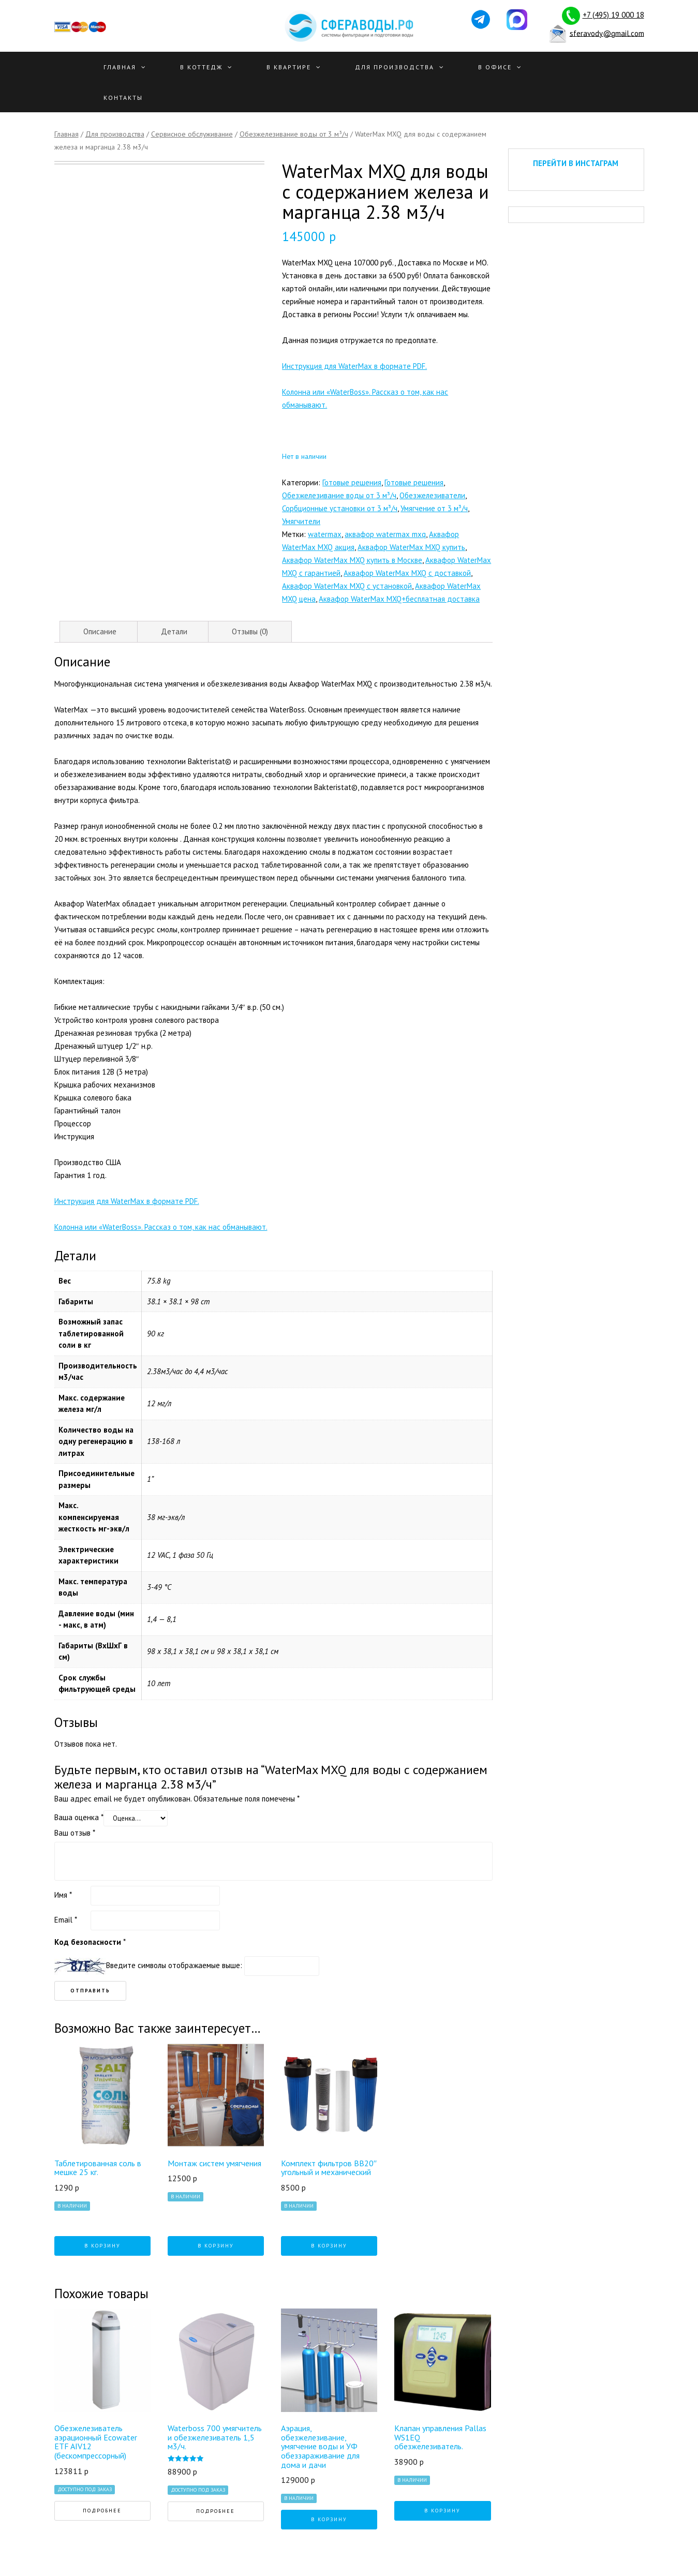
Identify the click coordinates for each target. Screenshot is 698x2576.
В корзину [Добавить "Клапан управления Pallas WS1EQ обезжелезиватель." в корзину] (442, 2510)
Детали (174, 631)
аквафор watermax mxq (385, 534)
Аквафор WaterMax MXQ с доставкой (407, 573)
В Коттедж (201, 67)
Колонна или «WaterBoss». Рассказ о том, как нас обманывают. (161, 1227)
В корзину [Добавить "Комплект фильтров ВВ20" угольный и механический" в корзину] (329, 2245)
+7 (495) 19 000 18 (613, 15)
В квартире (288, 67)
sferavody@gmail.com (607, 33)
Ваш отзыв (74, 1833)
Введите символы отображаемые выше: (174, 1965)
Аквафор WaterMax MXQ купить (411, 547)
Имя (63, 1895)
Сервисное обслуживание (192, 134)
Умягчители (301, 521)
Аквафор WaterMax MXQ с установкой (347, 586)
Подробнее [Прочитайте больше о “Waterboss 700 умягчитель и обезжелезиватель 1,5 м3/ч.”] (215, 2511)
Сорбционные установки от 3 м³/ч (339, 508)
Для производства (394, 67)
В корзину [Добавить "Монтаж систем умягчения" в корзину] (216, 2245)
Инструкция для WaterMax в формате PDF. (354, 366)
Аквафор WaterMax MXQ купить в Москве (352, 560)
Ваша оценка (78, 1817)
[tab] (100, 632)
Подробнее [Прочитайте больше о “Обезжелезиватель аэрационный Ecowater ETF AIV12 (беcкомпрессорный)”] (102, 2510)
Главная (119, 67)
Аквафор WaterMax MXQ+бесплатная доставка (399, 599)
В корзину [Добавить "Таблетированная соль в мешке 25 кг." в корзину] (102, 2245)
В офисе (495, 67)
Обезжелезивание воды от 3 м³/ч (294, 134)
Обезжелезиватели (432, 495)
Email (65, 1920)
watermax (324, 534)
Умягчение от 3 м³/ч (434, 508)
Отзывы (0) (250, 631)
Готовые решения (351, 482)
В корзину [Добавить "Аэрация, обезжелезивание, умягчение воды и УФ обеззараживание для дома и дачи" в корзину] (329, 2519)
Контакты (123, 97)
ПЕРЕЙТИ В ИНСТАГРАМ (575, 163)
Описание (99, 631)
